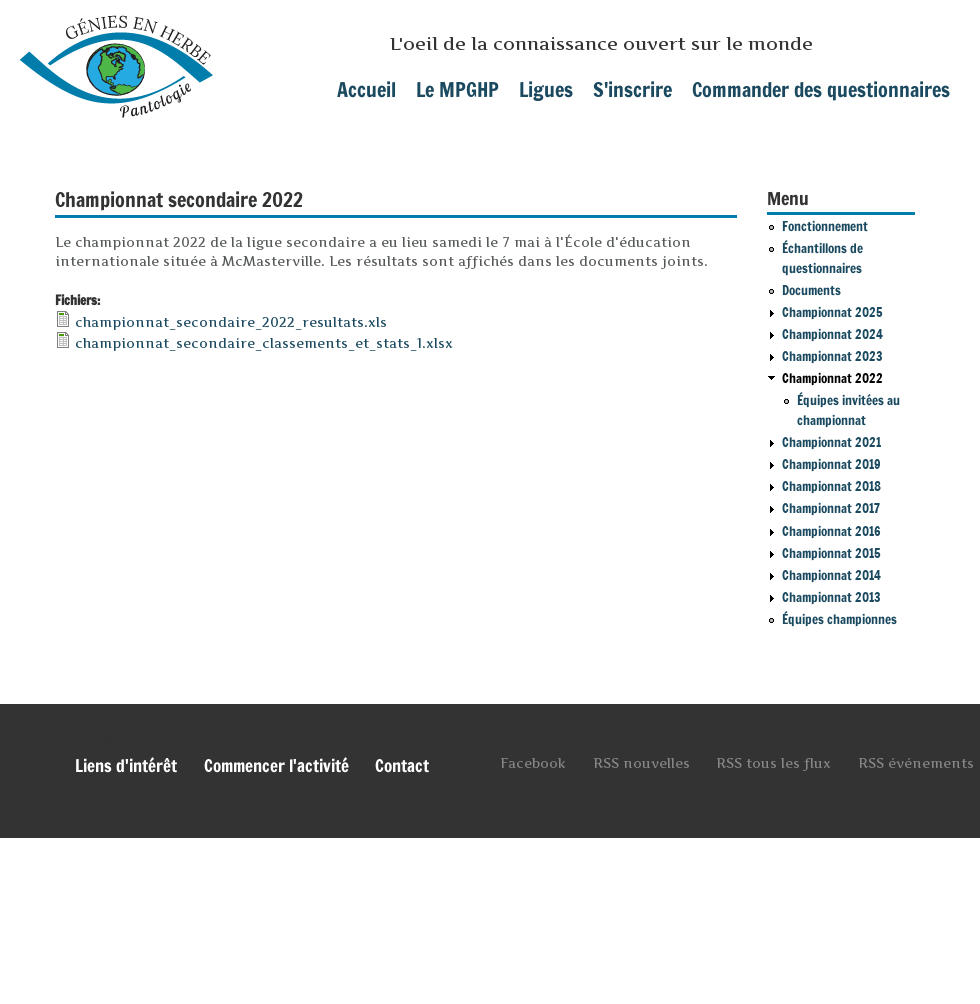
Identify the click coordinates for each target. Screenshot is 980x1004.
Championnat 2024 (832, 334)
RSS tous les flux (773, 763)
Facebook (533, 763)
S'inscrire (632, 89)
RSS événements (916, 763)
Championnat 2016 (831, 531)
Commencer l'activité (276, 766)
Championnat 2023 (832, 356)
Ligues (546, 89)
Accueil (366, 89)
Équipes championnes (839, 619)
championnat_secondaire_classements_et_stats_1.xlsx (264, 343)
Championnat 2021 (831, 442)
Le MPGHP (457, 89)
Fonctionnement (825, 226)
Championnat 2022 (832, 378)
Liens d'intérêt (126, 766)
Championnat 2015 (831, 553)
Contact (402, 766)
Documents (811, 290)
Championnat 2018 (831, 486)
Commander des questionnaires (821, 89)
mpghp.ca (116, 59)
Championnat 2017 (831, 508)
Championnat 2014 (831, 575)
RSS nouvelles (641, 763)
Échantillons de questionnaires (822, 258)
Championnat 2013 (831, 597)
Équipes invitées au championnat (848, 410)
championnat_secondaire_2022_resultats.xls (231, 322)
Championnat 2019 (831, 464)
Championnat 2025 (832, 312)
